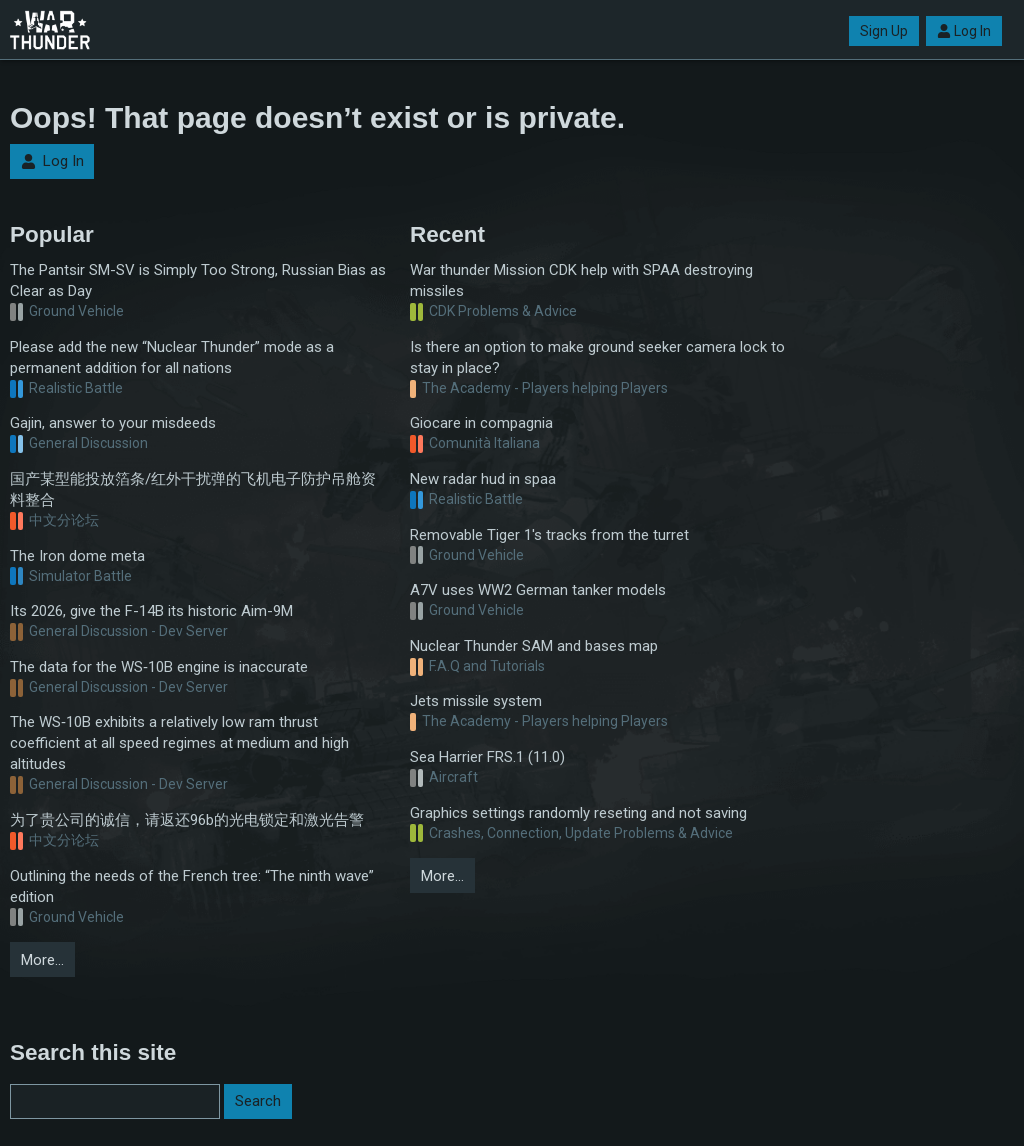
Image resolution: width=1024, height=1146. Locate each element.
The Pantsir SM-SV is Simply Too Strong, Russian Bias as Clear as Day (198, 280)
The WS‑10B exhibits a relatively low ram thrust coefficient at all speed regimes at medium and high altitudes (179, 743)
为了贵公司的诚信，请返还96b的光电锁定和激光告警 (187, 820)
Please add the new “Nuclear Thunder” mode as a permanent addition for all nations (172, 357)
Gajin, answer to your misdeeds (113, 423)
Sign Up (884, 31)
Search (258, 1101)
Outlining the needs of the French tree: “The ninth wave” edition (192, 886)
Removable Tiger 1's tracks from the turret (549, 535)
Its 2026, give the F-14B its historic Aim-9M (151, 611)
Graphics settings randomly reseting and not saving (578, 813)
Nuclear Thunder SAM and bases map (534, 646)
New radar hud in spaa (483, 479)
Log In (964, 31)
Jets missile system (476, 701)
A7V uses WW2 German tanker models (538, 590)
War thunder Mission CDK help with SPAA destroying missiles (581, 280)
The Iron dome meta (77, 556)
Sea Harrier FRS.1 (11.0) (487, 757)
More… (42, 960)
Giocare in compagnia (481, 423)
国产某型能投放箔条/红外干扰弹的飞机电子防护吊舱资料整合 (193, 489)
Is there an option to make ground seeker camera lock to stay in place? (597, 357)
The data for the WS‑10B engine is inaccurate (159, 667)
